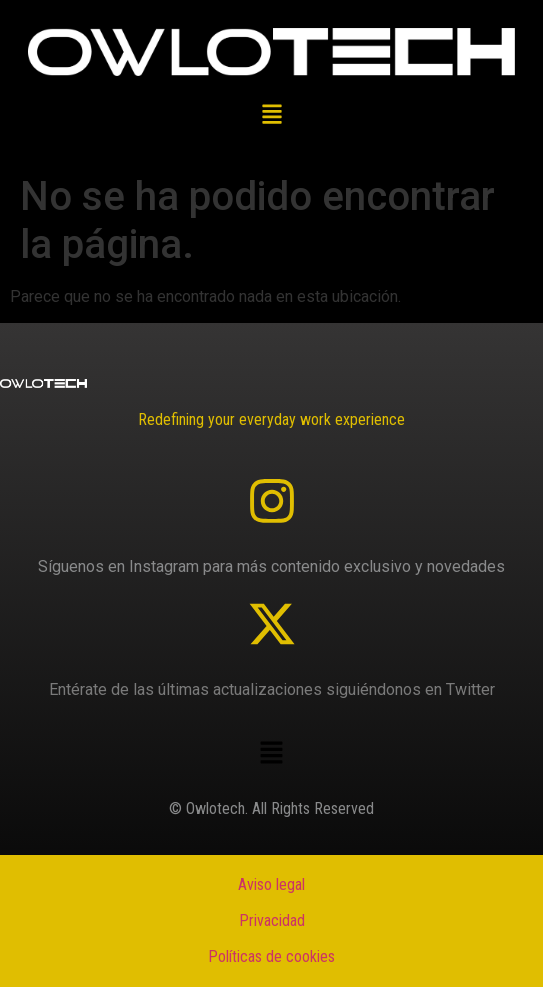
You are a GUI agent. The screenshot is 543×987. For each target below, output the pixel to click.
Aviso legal (271, 884)
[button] (271, 116)
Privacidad (272, 920)
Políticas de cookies (271, 956)
